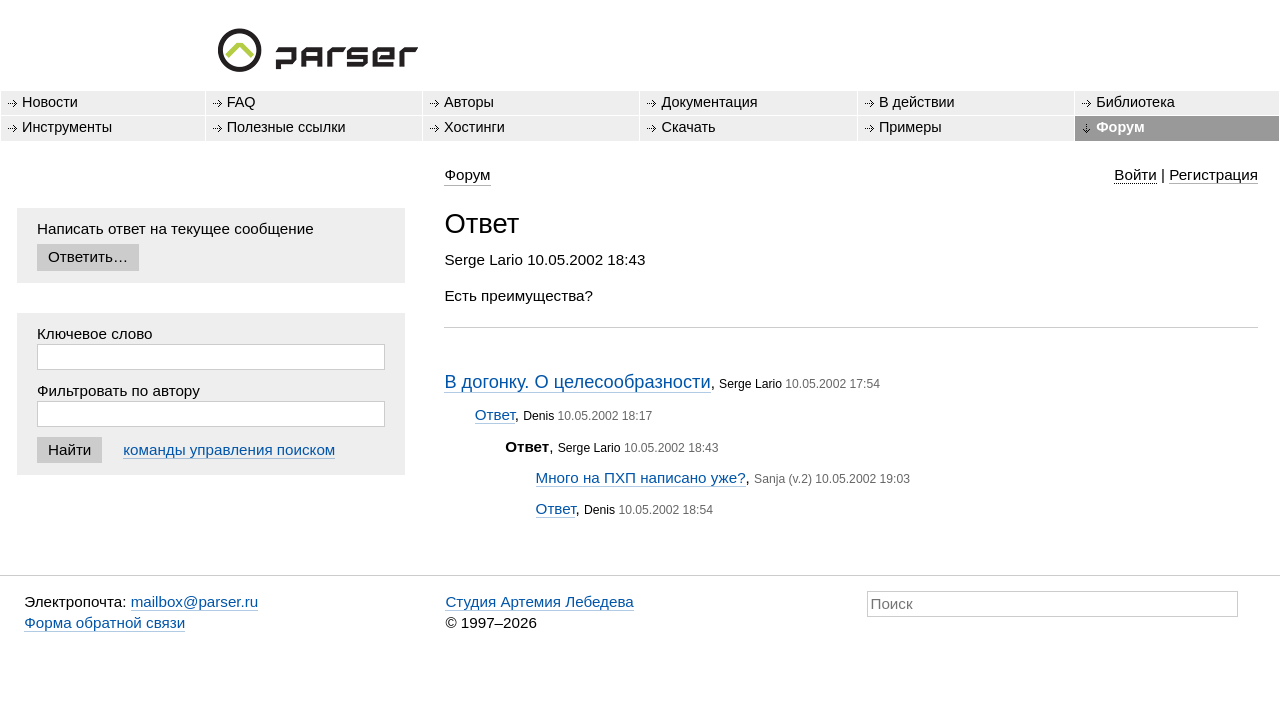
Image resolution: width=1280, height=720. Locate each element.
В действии (917, 102)
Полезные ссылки (286, 127)
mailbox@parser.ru (195, 601)
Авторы (469, 102)
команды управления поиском (229, 449)
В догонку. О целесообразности (577, 381)
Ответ (495, 414)
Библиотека (1135, 102)
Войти (1135, 174)
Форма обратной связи (104, 622)
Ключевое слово (95, 333)
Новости (50, 102)
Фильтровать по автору (118, 390)
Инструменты (67, 127)
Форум (1120, 127)
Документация (709, 102)
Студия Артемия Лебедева (539, 601)
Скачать (688, 127)
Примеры (910, 127)
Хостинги (474, 127)
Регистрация (1213, 174)
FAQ (241, 102)
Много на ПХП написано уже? (641, 477)
